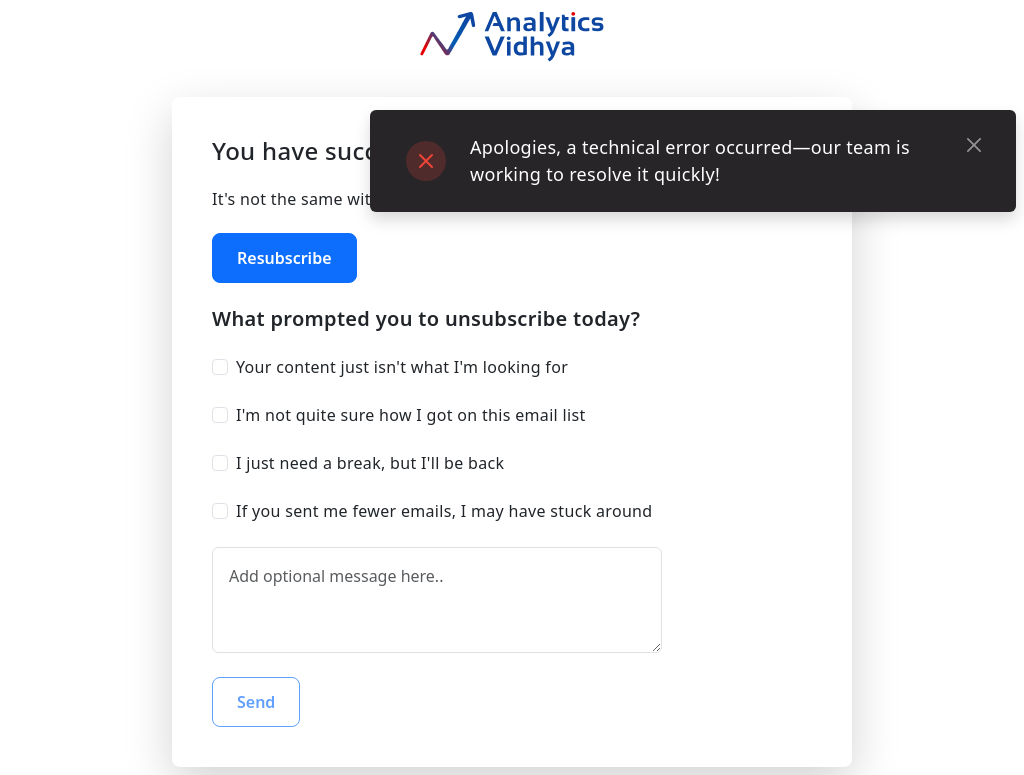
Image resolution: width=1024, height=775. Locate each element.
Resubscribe (284, 258)
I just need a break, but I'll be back (370, 463)
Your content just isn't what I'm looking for (402, 367)
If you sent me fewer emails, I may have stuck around (444, 511)
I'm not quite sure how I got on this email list (411, 415)
